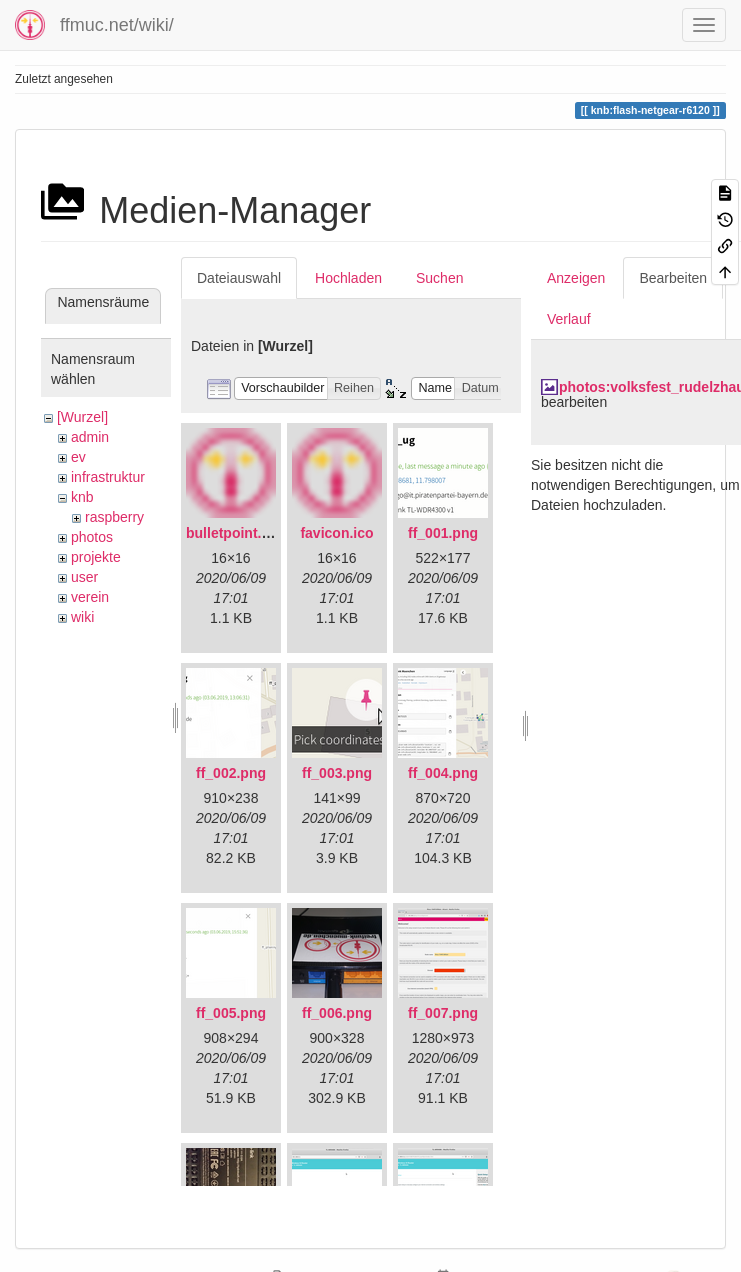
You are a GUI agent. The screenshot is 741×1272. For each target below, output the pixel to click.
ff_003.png (337, 773)
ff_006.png (337, 1013)
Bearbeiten (673, 278)
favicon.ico (336, 533)
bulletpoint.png (236, 533)
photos (92, 537)
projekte (96, 557)
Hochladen (348, 278)
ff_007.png (443, 1013)
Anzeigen (576, 278)
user (84, 577)
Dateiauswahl (239, 278)
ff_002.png (231, 773)
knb (82, 497)
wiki (82, 617)
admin (90, 437)
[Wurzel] (82, 417)
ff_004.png (443, 773)
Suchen (439, 278)
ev (78, 457)
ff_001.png (443, 533)
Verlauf (569, 319)
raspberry (114, 517)
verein (90, 597)
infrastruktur (108, 477)
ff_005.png (231, 1013)
